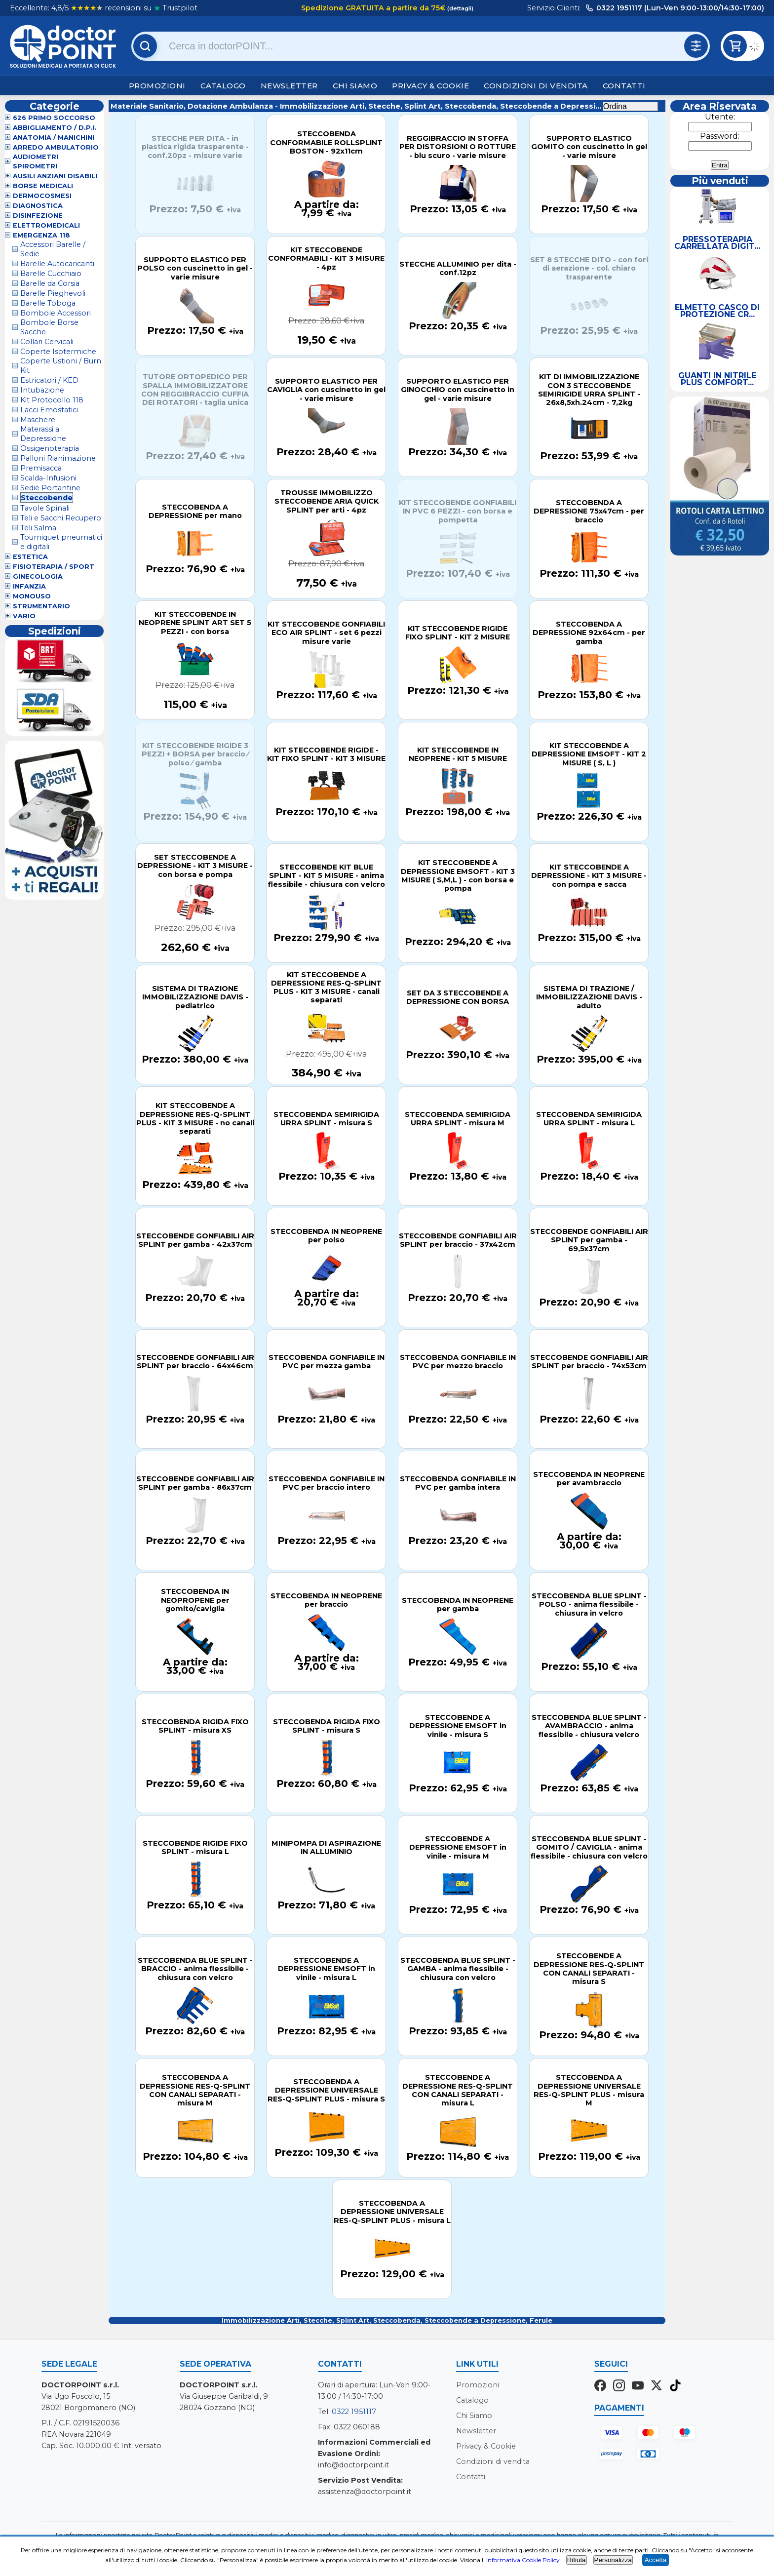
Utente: (720, 116)
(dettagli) (459, 8)
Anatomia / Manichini (53, 137)
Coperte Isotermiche (58, 351)
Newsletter (289, 85)
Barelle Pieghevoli (52, 293)
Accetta (655, 2560)
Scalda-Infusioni (48, 478)
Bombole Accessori (55, 313)
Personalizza (613, 2560)
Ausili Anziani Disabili (55, 176)
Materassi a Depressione (43, 434)
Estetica (30, 556)
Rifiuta (576, 2560)
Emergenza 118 (41, 235)
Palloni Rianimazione (58, 458)
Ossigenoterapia (49, 448)
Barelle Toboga (48, 303)
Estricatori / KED (49, 380)
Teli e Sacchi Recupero (60, 518)
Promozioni (157, 85)
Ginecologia (38, 576)
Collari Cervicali (47, 341)
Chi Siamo (355, 85)
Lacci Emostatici (49, 409)
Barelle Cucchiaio (50, 273)
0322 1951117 (354, 2411)
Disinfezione (38, 215)
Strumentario (41, 606)
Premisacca (41, 468)
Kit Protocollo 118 (51, 400)
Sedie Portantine (50, 487)
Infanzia (29, 586)
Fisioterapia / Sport (53, 566)
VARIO (24, 616)
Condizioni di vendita (536, 85)
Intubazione (42, 390)
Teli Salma (38, 527)
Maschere (37, 419)
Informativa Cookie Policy (523, 2560)
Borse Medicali (43, 186)
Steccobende (47, 497)
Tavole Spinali (45, 508)
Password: (719, 136)
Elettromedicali (46, 225)
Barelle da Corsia (49, 283)
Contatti (624, 85)
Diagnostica (38, 205)
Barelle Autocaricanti (57, 263)
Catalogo (223, 85)
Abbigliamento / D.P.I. (55, 127)
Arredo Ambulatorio (56, 147)
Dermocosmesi (42, 195)
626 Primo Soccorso (54, 117)
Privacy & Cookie (430, 85)
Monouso (32, 596)
